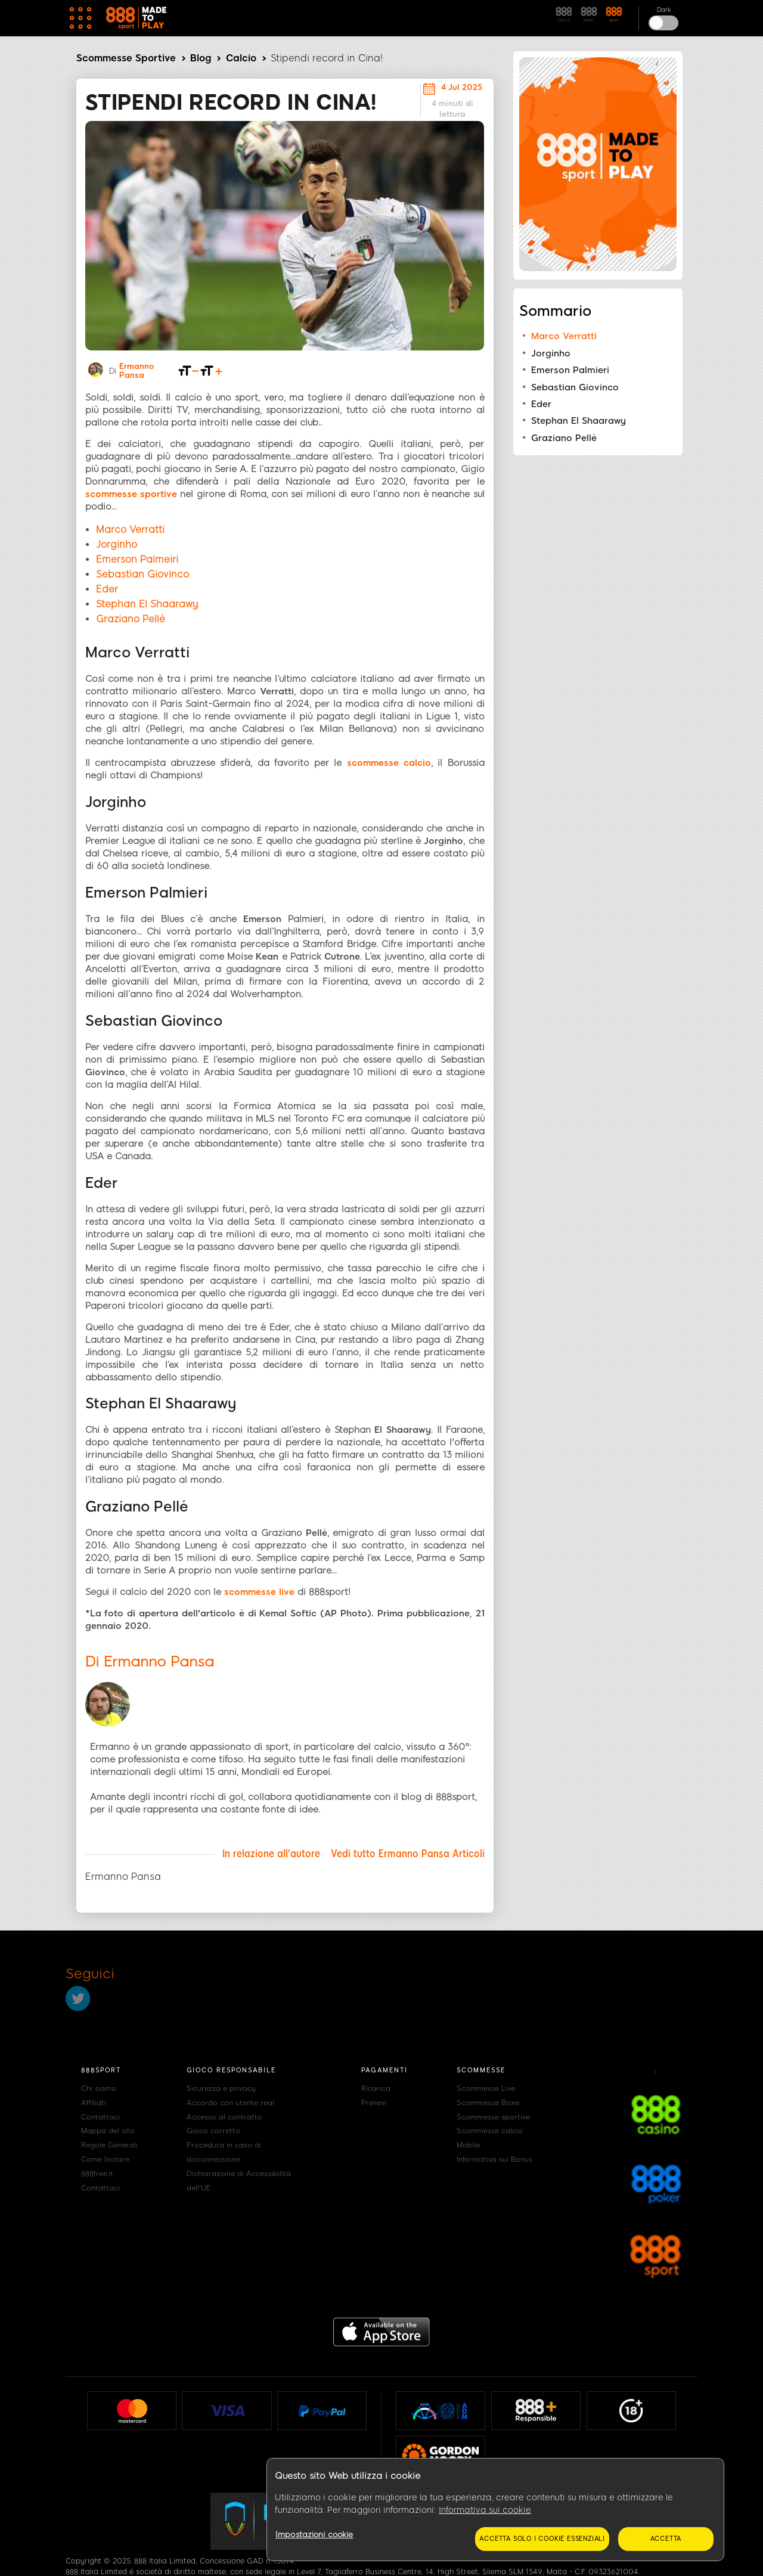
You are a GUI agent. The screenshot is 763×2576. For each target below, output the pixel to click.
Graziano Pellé (130, 619)
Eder (107, 589)
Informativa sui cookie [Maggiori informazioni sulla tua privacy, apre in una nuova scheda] (485, 2510)
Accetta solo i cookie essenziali (542, 2539)
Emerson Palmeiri (137, 559)
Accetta (666, 2539)
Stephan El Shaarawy (147, 604)
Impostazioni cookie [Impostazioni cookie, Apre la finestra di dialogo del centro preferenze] (314, 2534)
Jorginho (116, 544)
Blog (200, 58)
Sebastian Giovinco (142, 574)
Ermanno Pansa (136, 371)
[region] (495, 2510)
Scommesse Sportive (126, 58)
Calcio (241, 58)
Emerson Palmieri (570, 370)
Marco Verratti (130, 529)
